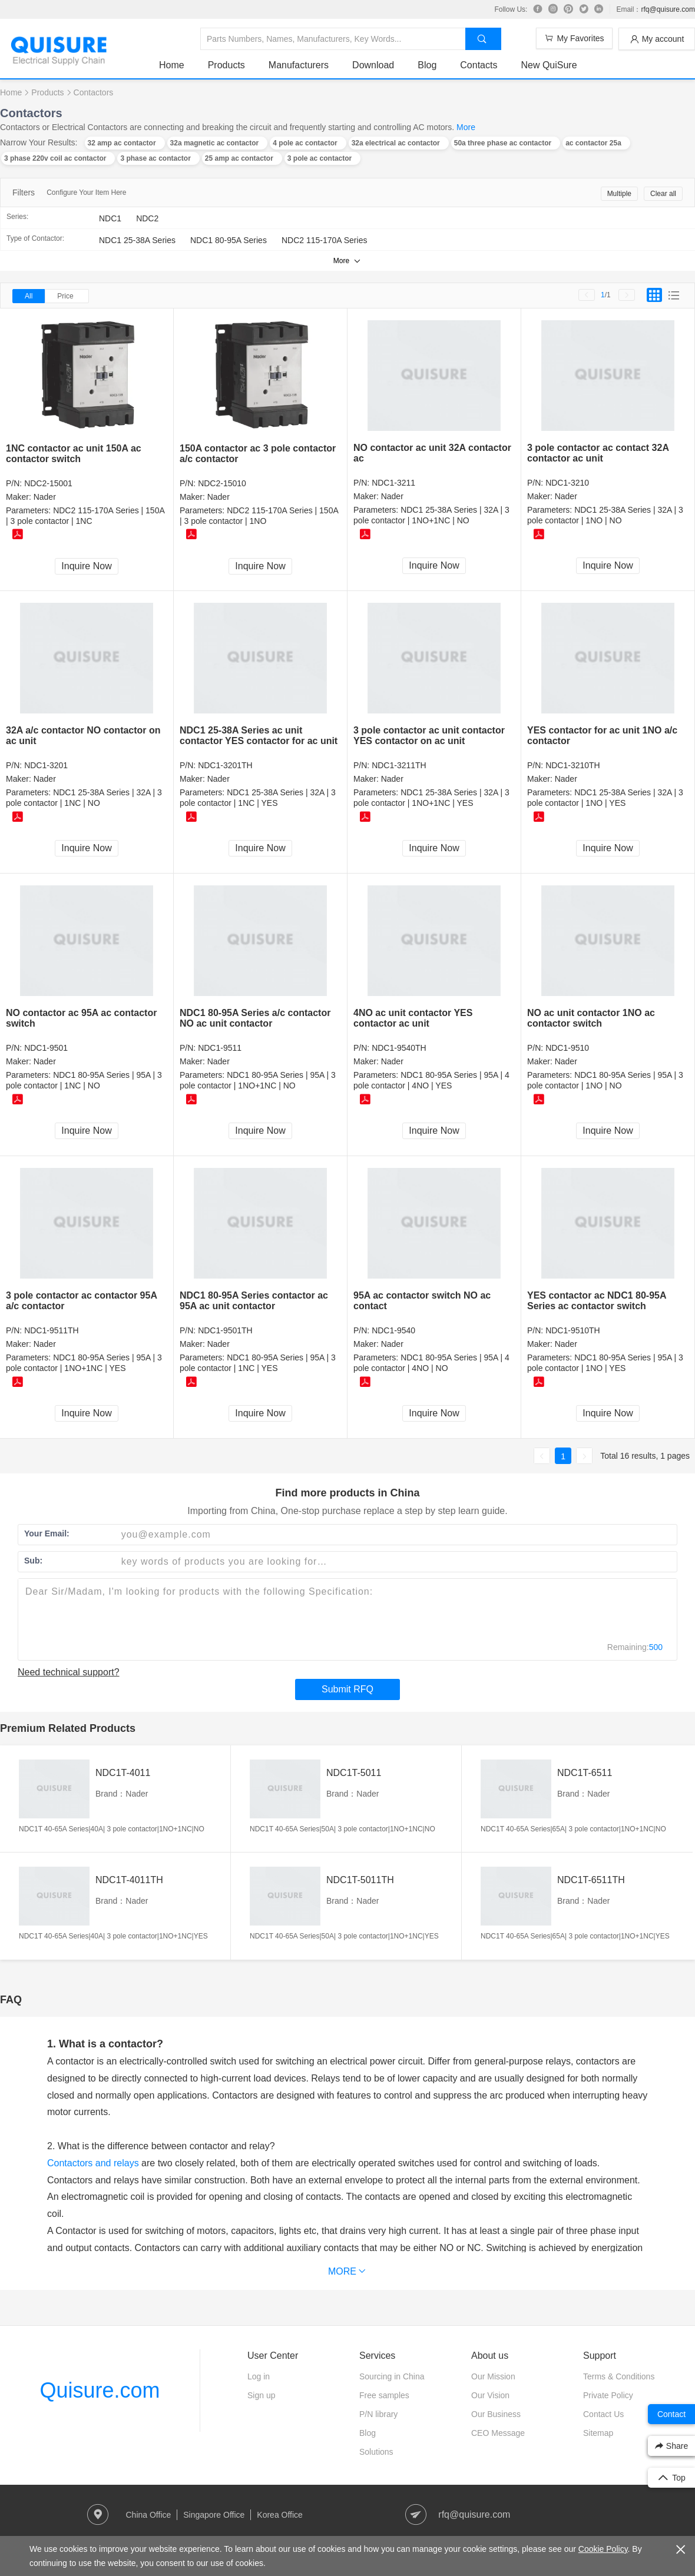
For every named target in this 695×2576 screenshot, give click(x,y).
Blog (427, 65)
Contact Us (603, 2414)
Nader (45, 497)
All (28, 296)
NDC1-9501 (46, 1048)
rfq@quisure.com (668, 9)
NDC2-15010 (222, 483)
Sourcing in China (392, 2376)
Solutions (376, 2452)
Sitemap (598, 2433)
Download (373, 65)
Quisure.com (99, 2390)
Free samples (384, 2395)
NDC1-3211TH (399, 765)
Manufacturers (299, 65)
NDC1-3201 (46, 765)
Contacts (478, 65)
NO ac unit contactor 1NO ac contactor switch (591, 1018)
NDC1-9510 (567, 1048)
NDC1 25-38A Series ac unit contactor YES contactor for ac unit (258, 735)
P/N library (378, 2414)
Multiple (619, 194)
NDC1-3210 (567, 482)
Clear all (663, 194)
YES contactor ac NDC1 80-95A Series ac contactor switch (596, 1300)
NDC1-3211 (393, 482)
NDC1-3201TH (225, 765)
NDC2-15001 (48, 483)
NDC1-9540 (393, 1330)
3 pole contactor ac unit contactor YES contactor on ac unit (429, 735)
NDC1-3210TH (572, 765)
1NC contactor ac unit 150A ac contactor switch (73, 453)
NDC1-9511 (219, 1048)
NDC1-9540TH (399, 1048)
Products (226, 65)
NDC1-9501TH (225, 1330)
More (465, 127)
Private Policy (608, 2395)
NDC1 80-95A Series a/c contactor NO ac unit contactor (255, 1018)
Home (171, 65)
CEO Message (498, 2433)
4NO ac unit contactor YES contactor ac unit (412, 1018)
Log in (258, 2376)
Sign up (261, 2395)
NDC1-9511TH (51, 1330)
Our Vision (490, 2395)
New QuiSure (549, 65)
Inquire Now (86, 566)
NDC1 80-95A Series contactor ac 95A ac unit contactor (254, 1300)
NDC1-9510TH (572, 1330)
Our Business (496, 2414)
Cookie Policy (603, 2549)
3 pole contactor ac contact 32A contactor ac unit (597, 453)
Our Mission (493, 2376)
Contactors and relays (93, 2163)
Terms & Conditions (618, 2376)
